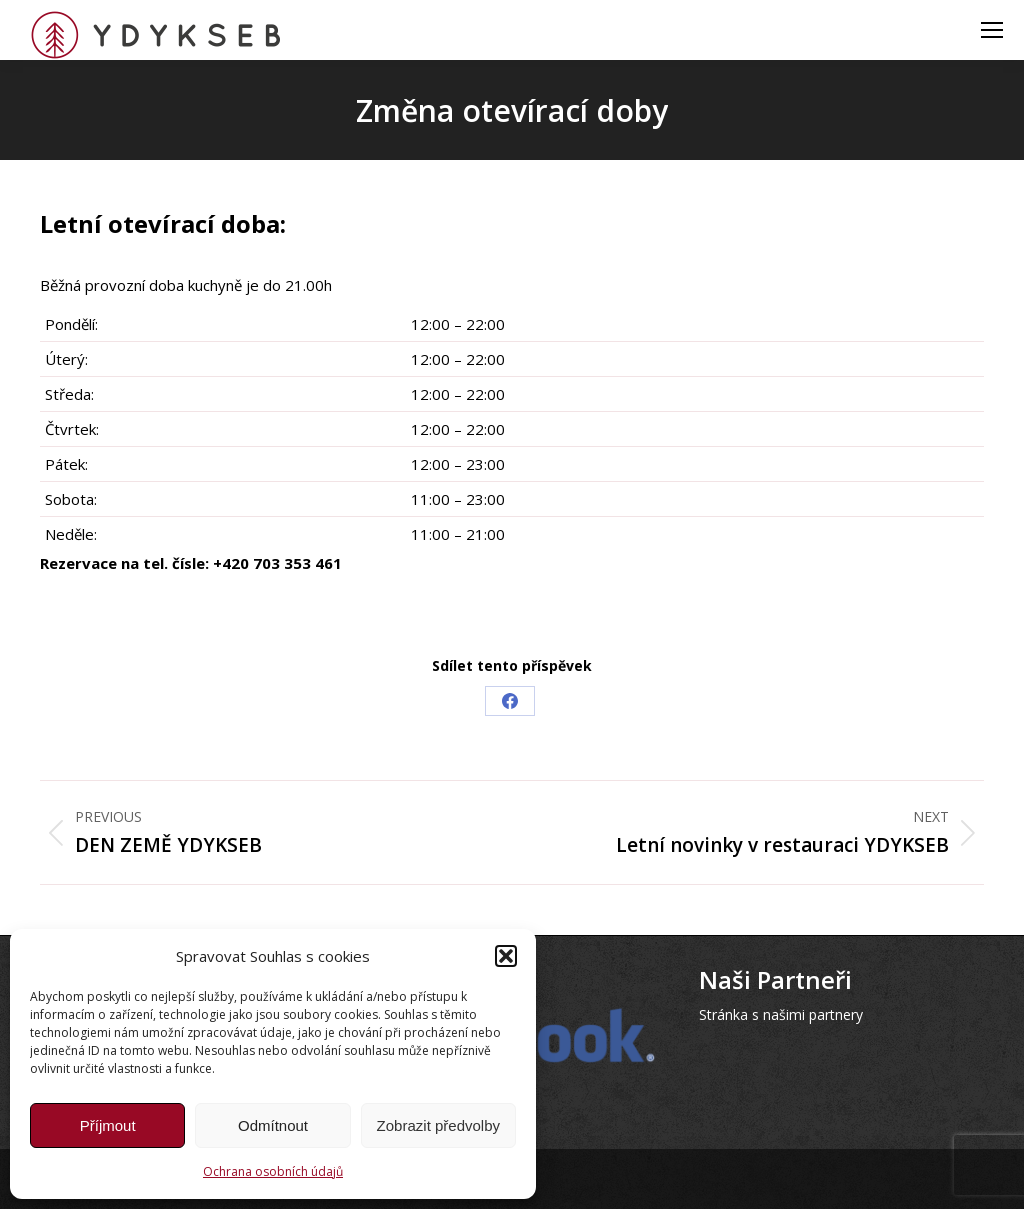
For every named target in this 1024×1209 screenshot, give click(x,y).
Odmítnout (273, 1125)
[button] (506, 956)
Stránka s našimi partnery (781, 1014)
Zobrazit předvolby (438, 1125)
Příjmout (108, 1125)
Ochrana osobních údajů (273, 1171)
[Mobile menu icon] (992, 30)
